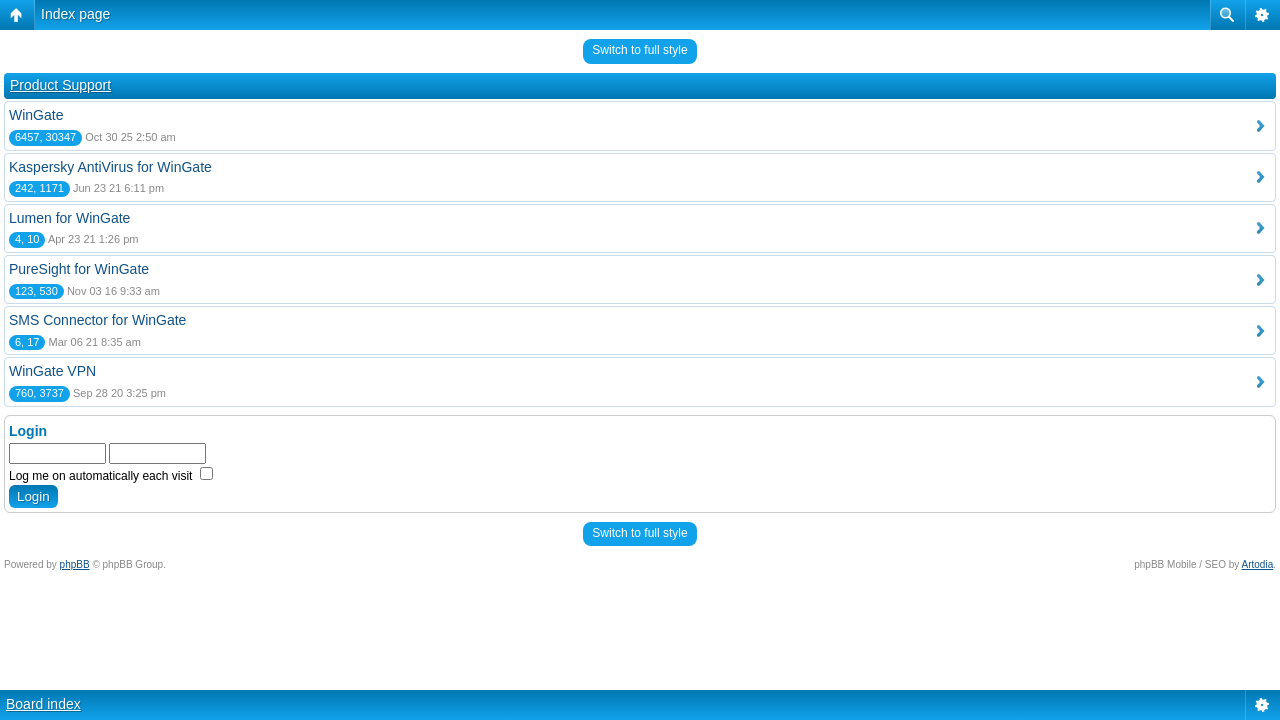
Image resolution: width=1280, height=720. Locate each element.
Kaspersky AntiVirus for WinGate (110, 167)
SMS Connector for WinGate (97, 320)
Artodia (1258, 564)
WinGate (36, 115)
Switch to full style (639, 50)
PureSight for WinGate (79, 269)
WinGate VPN (52, 371)
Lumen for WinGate (69, 218)
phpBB (75, 564)
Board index (43, 704)
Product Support (60, 85)
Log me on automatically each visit (111, 476)
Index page (75, 14)
